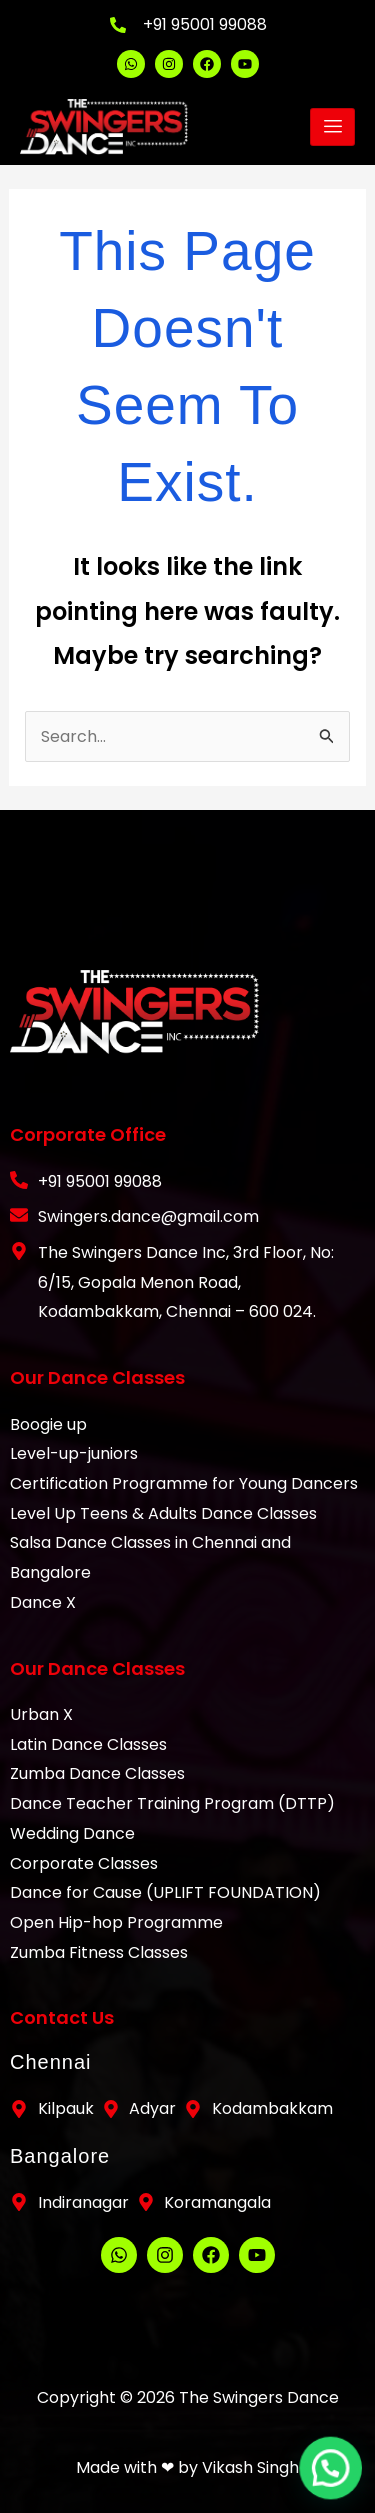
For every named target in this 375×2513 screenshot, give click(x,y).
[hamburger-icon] (332, 127)
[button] (337, 2486)
